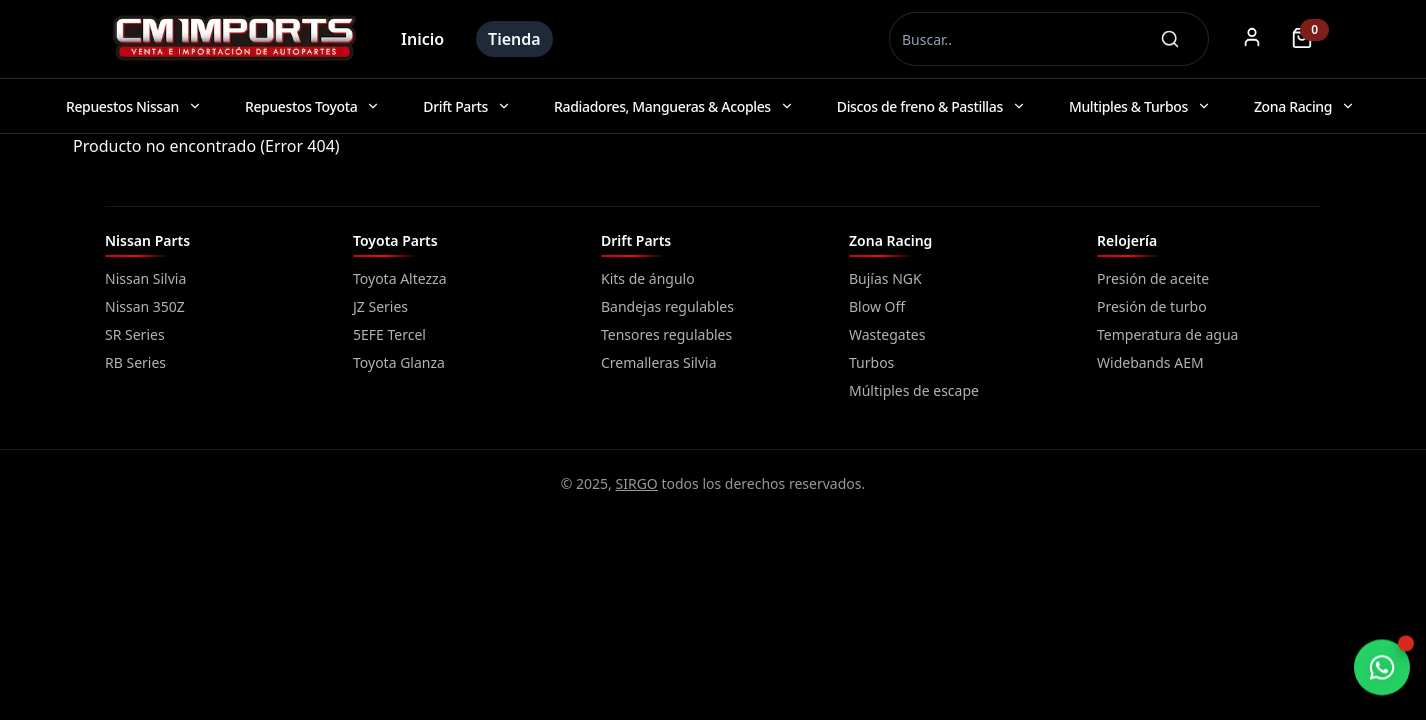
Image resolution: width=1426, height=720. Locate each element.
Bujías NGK (885, 278)
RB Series (135, 362)
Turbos (871, 362)
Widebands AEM (1150, 362)
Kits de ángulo (648, 278)
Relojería (1127, 240)
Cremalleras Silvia (659, 362)
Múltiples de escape (914, 390)
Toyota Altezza (400, 278)
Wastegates (887, 334)
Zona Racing (890, 240)
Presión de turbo (1152, 306)
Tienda (514, 39)
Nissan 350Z (145, 306)
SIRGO (637, 483)
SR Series (135, 334)
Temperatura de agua (1167, 334)
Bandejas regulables (667, 306)
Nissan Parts (147, 240)
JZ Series (380, 306)
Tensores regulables (666, 334)
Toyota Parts (395, 240)
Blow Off (877, 306)
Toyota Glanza (399, 362)
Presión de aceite (1153, 278)
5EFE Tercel (389, 334)
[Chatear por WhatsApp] (1382, 668)
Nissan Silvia (145, 278)
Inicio (422, 39)
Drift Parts (636, 240)
